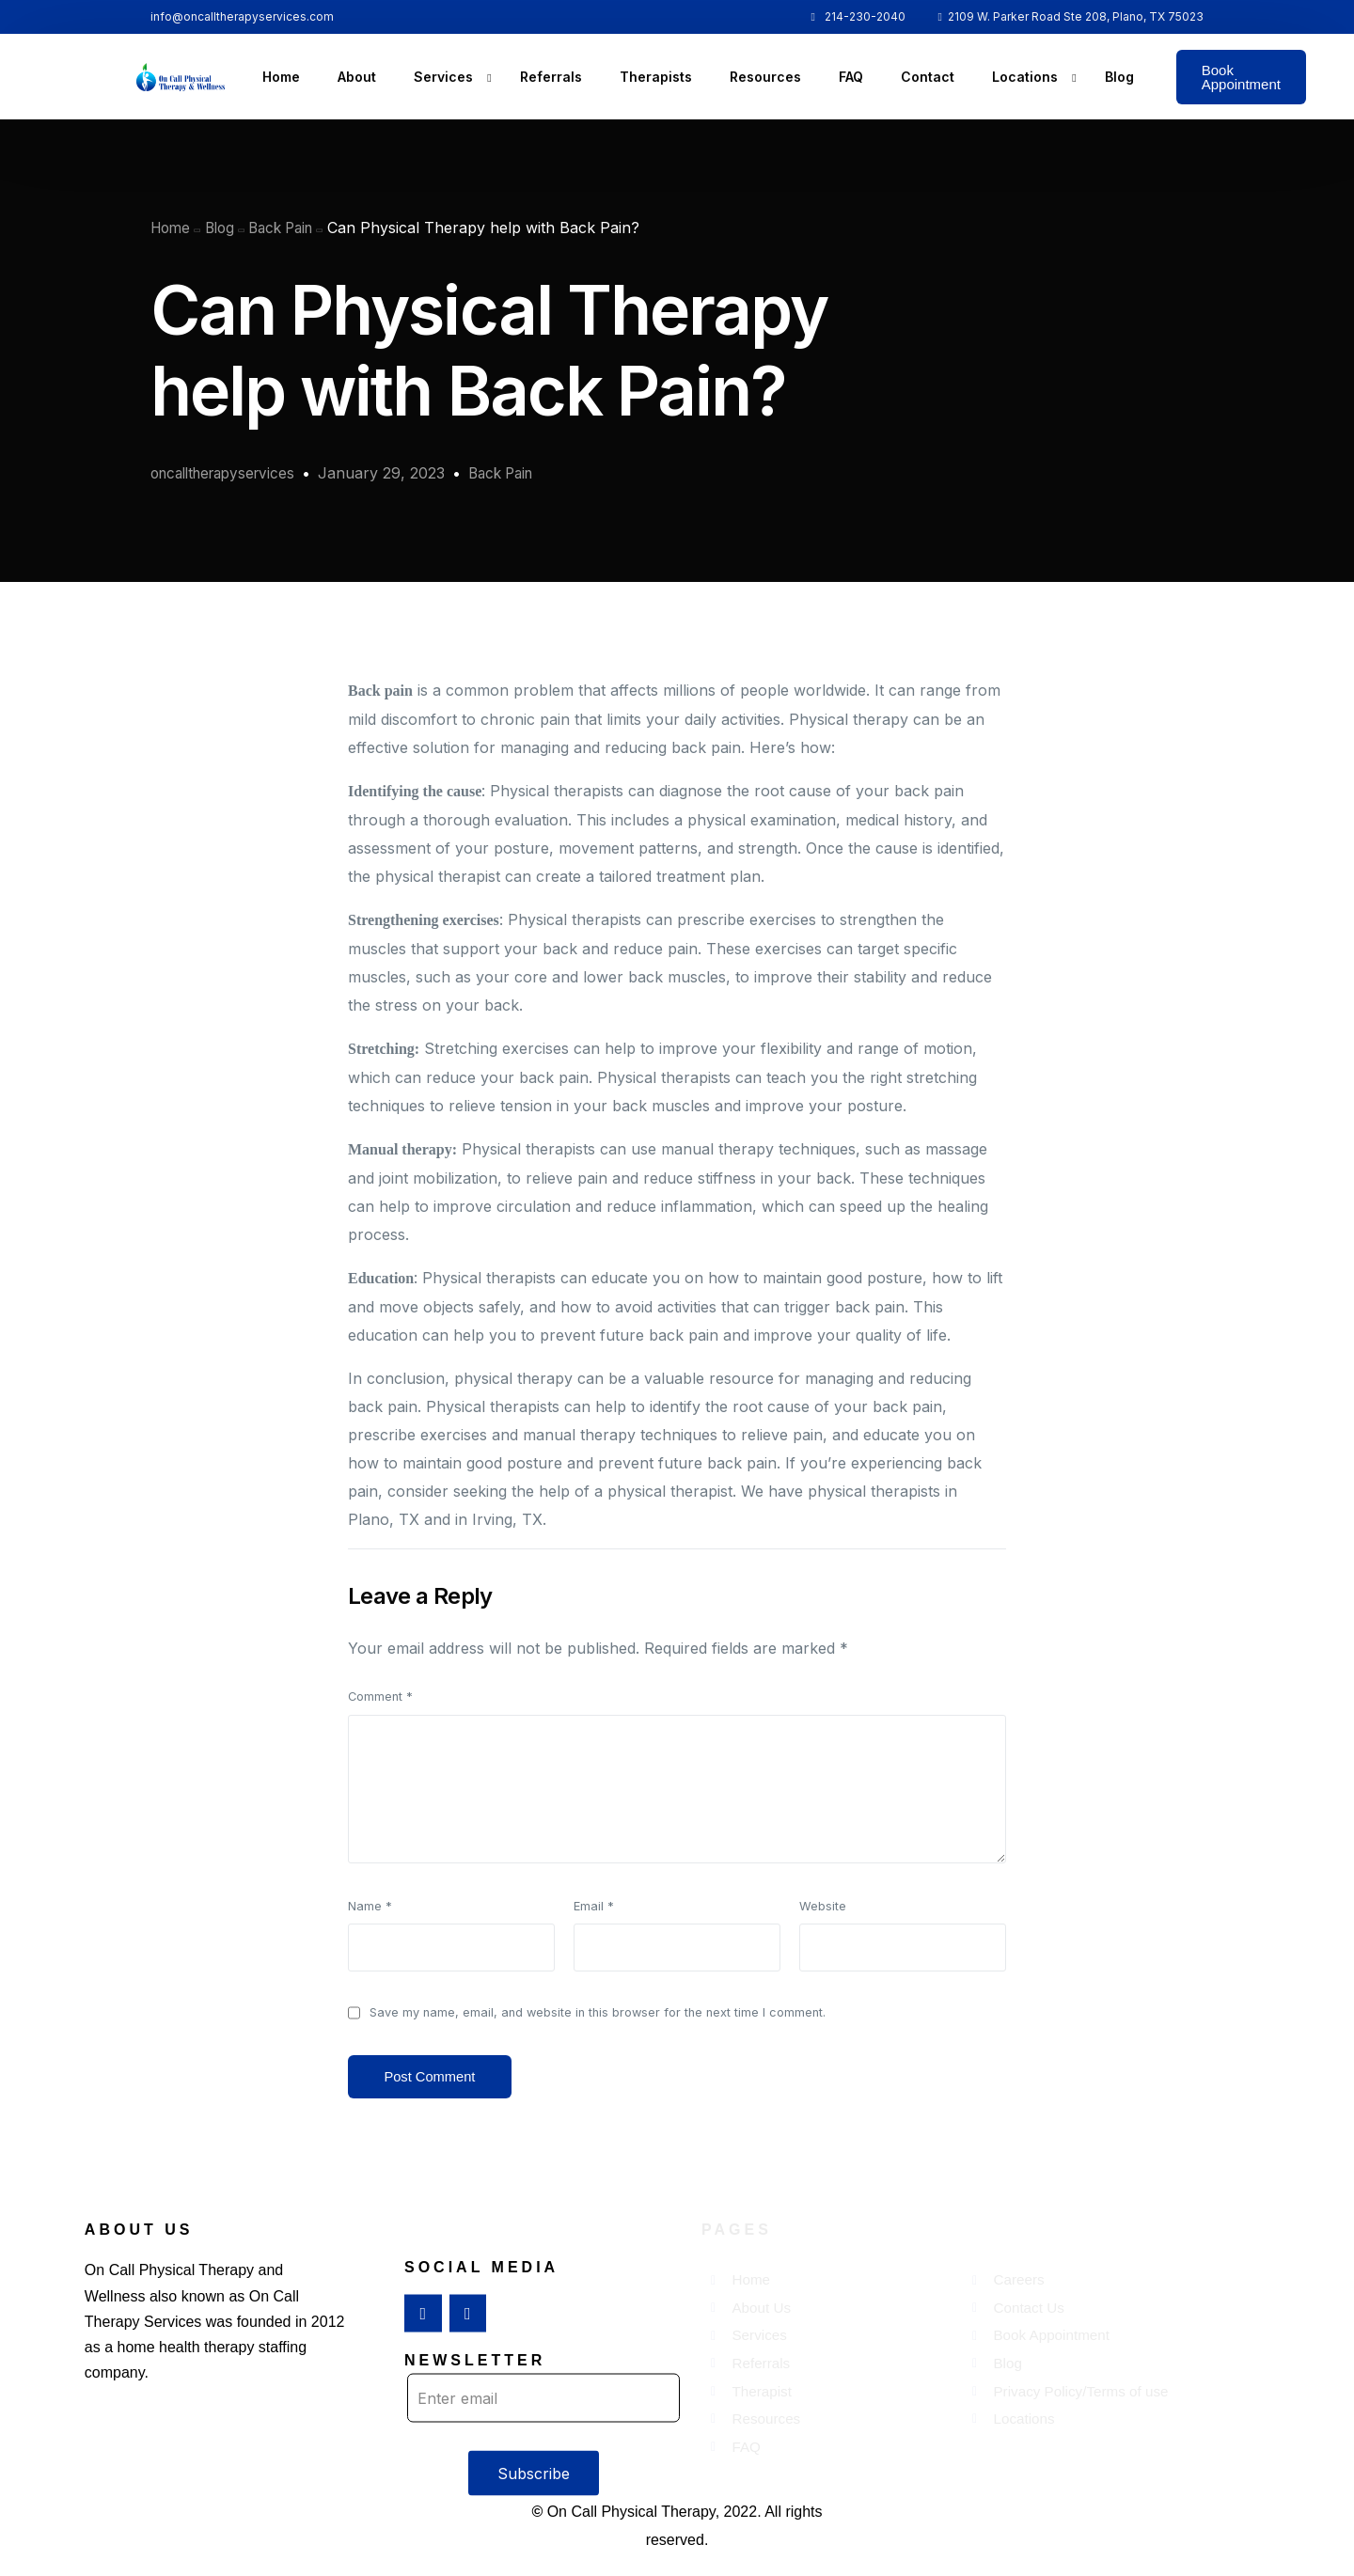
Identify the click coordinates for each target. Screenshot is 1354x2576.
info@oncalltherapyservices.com (242, 16)
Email (594, 1905)
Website (822, 1905)
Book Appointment (1241, 77)
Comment (380, 1696)
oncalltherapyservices (228, 472)
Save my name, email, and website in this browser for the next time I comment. (598, 2012)
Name (370, 1905)
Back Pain (517, 472)
